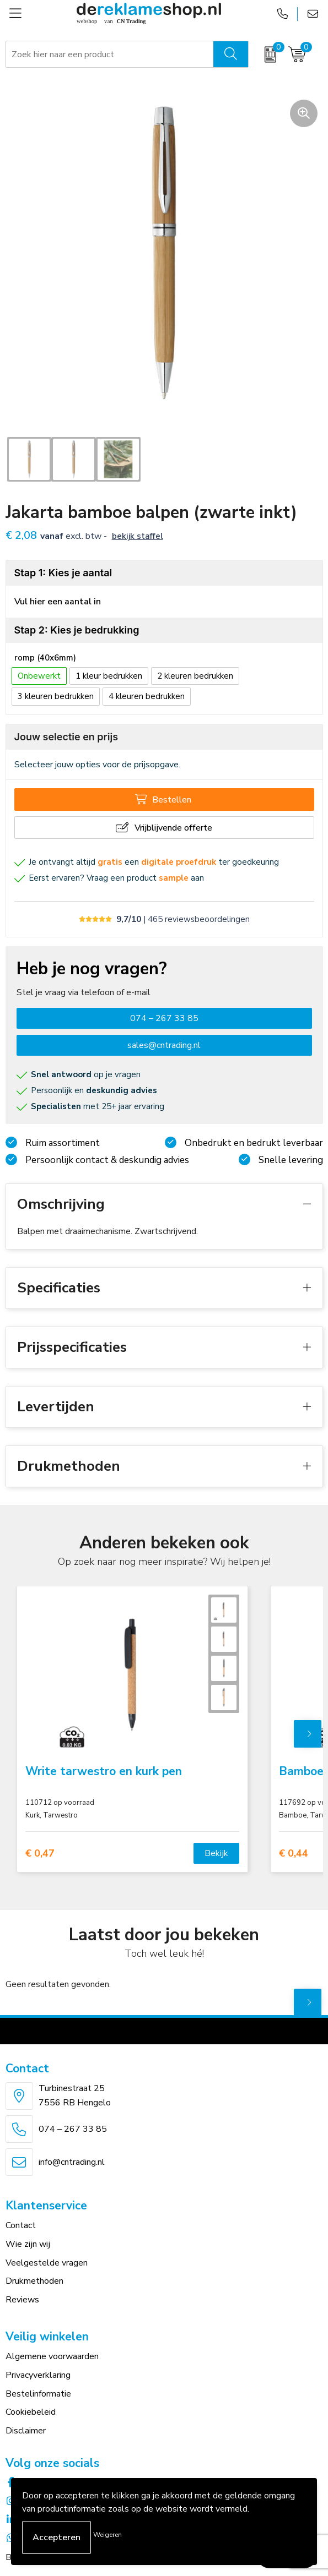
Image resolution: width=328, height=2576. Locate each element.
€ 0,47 (40, 1853)
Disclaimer (26, 2431)
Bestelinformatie (38, 2394)
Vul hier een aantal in (57, 602)
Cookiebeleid (31, 2412)
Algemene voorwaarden (52, 2356)
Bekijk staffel (137, 536)
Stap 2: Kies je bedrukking (76, 630)
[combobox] (110, 54)
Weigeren (107, 2534)
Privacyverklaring (38, 2375)
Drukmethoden (34, 2281)
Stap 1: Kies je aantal (63, 572)
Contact (21, 2225)
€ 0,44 (293, 1853)
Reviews (22, 2300)
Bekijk (216, 1853)
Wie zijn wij (28, 2244)
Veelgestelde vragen (47, 2263)
